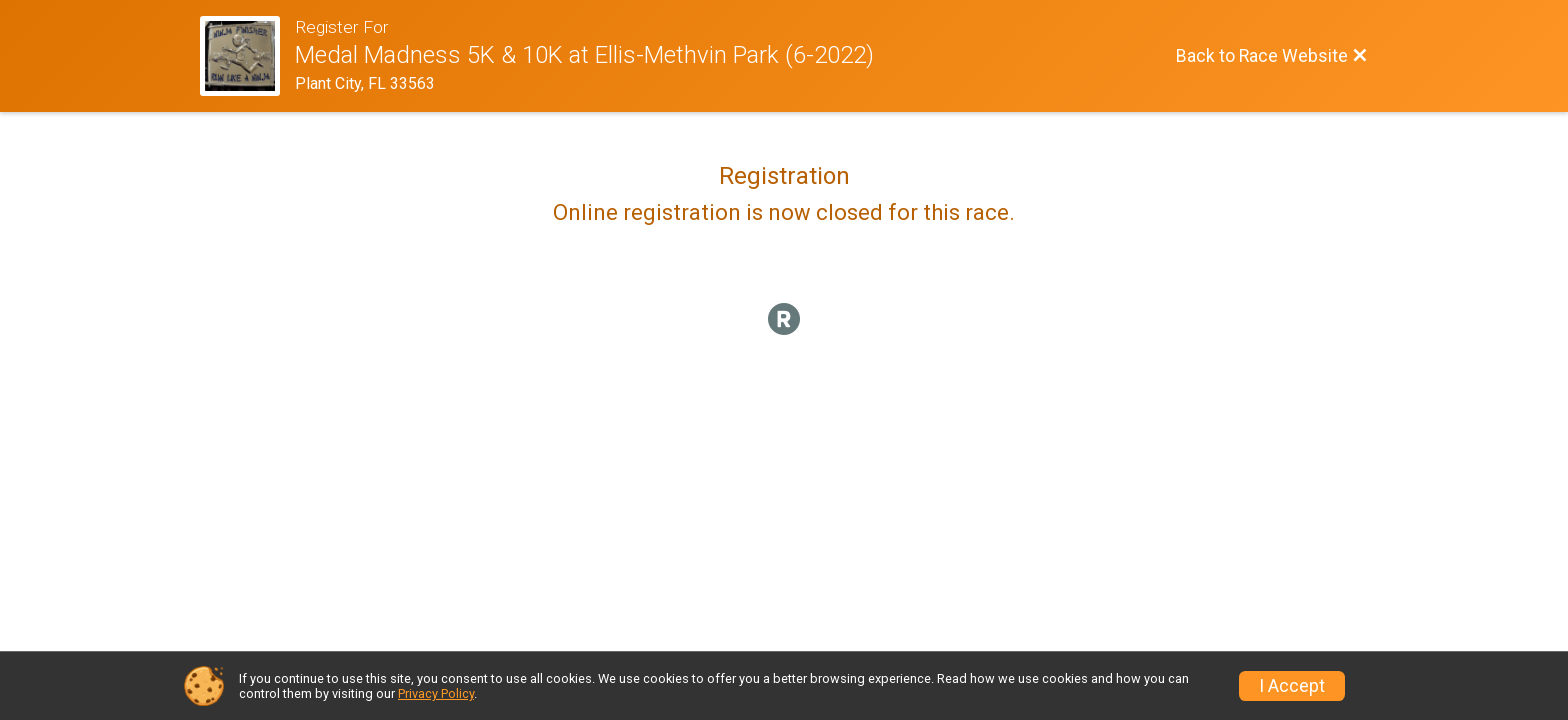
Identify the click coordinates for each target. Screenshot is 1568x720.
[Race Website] (247, 56)
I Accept (1292, 686)
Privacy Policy (436, 693)
